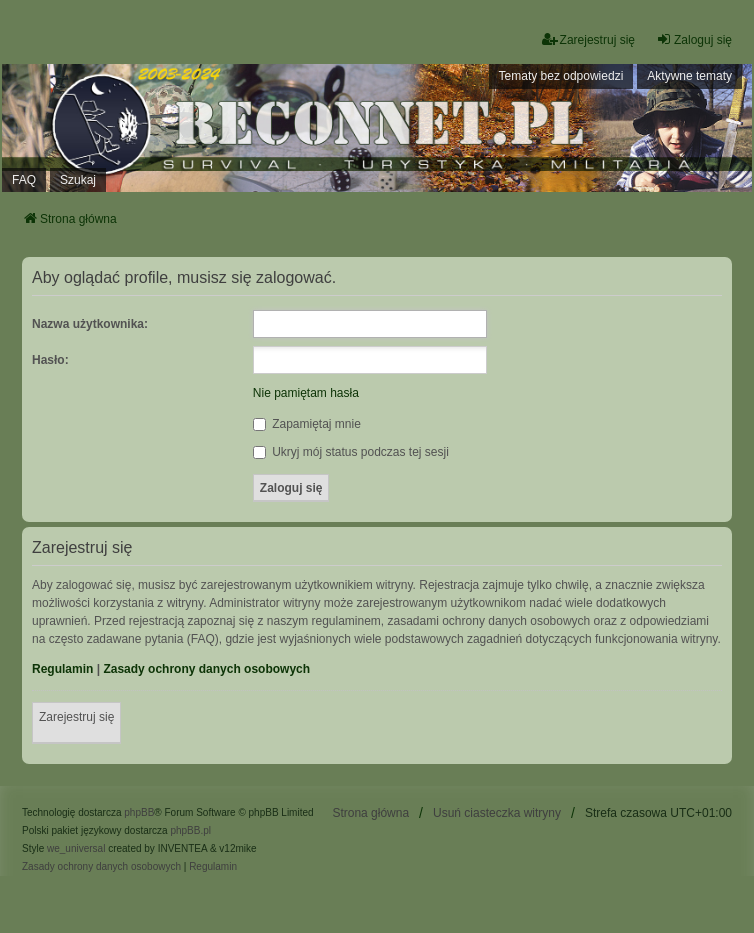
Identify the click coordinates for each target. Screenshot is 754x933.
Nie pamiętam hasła (306, 393)
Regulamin (62, 669)
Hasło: (50, 360)
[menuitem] (101, 867)
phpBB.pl (190, 830)
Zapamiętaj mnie (307, 424)
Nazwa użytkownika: (90, 324)
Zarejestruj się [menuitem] (588, 39)
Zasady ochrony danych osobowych (206, 669)
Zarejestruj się (76, 717)
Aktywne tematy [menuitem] (689, 76)
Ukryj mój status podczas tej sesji (351, 452)
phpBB (139, 812)
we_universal (76, 848)
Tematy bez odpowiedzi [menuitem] (561, 76)
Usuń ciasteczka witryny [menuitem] (497, 813)
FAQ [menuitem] (24, 180)
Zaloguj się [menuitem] (694, 39)
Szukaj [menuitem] (78, 180)
